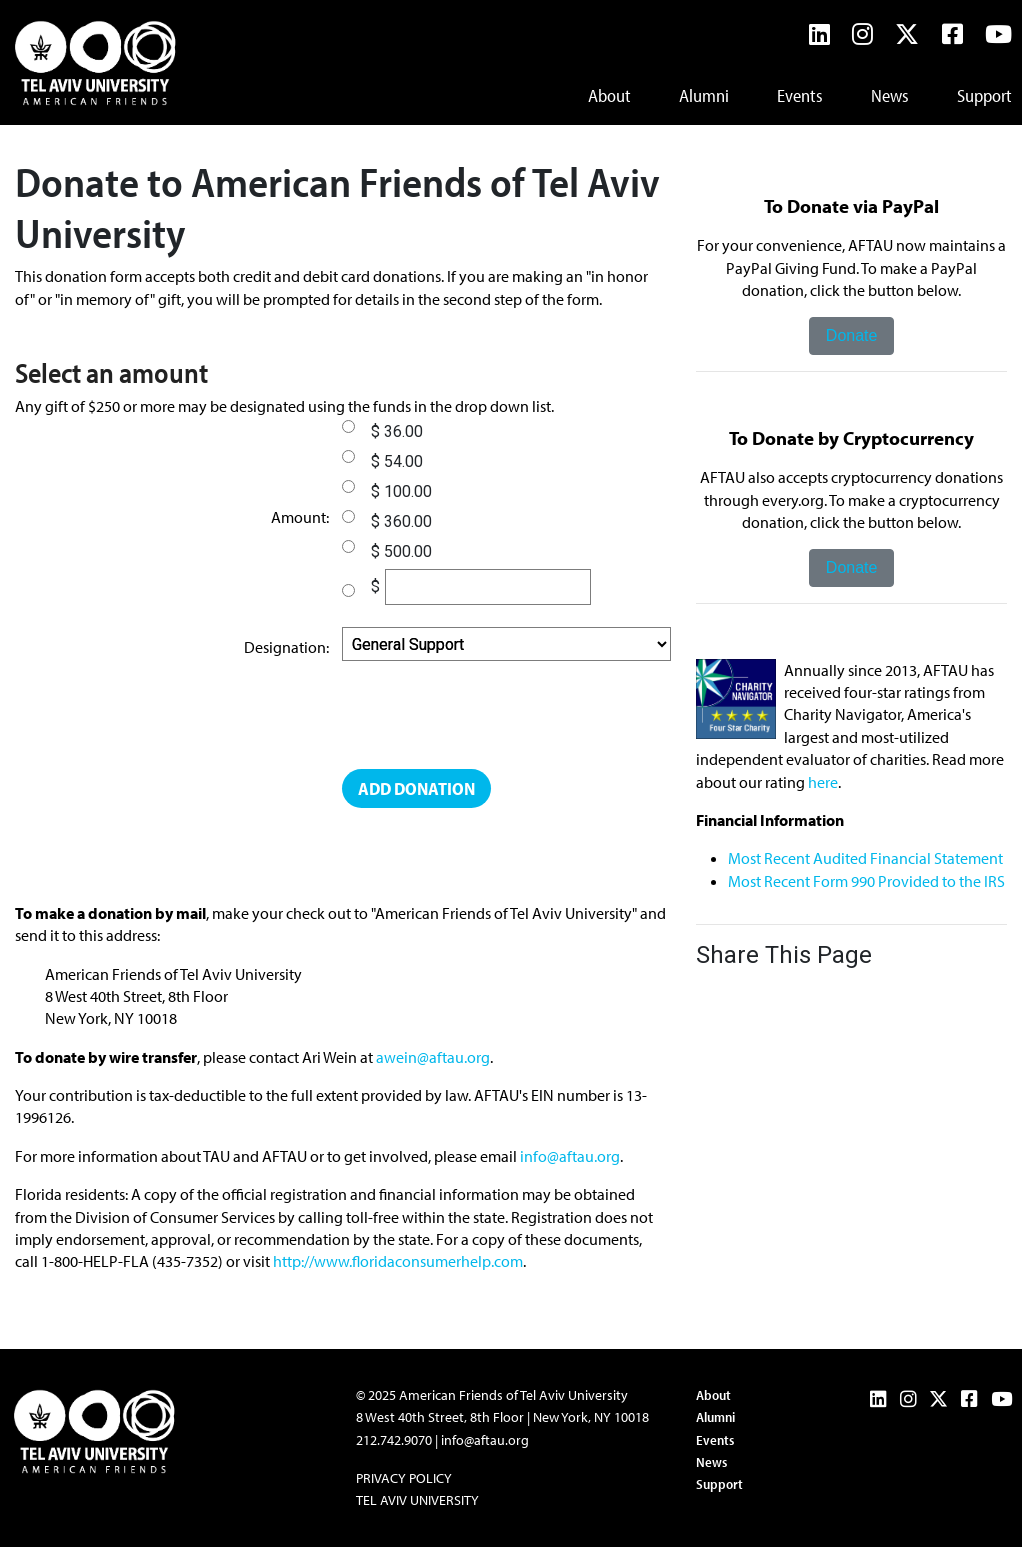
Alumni (704, 95)
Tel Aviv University (417, 1500)
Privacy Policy (404, 1478)
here (823, 782)
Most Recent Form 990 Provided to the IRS (866, 881)
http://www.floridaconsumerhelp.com (398, 1261)
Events (800, 95)
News (890, 95)
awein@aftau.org (433, 1057)
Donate (852, 335)
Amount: (300, 517)
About (609, 95)
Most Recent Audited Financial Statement (865, 858)
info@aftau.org (570, 1156)
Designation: (286, 647)
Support (984, 95)
